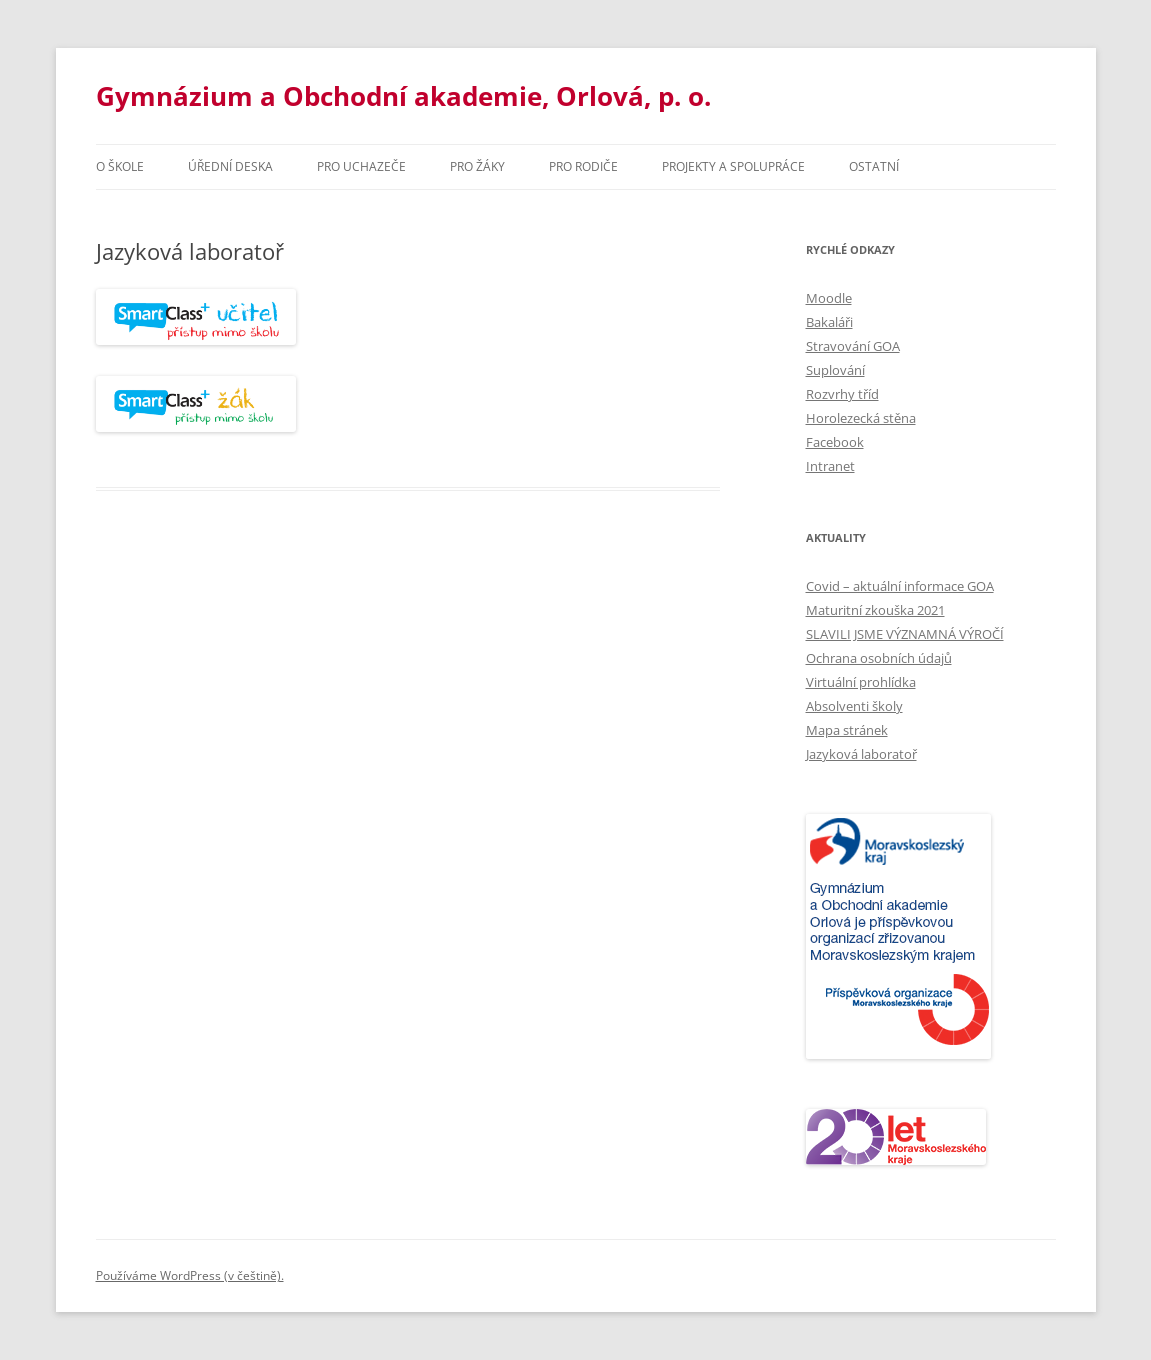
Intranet (830, 466)
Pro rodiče (583, 166)
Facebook (835, 442)
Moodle (829, 298)
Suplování (835, 370)
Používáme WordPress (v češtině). (190, 1275)
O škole (120, 166)
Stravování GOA (853, 346)
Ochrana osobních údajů (879, 658)
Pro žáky (477, 166)
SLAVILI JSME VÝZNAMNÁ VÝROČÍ (905, 634)
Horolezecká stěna (861, 418)
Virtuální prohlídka (861, 682)
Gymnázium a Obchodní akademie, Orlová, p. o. (403, 96)
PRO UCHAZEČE (361, 166)
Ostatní (874, 166)
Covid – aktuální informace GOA (900, 586)
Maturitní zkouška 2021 (875, 610)
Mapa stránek (847, 730)
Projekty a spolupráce (733, 166)
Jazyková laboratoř (861, 754)
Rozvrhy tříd (842, 394)
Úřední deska (230, 166)
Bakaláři (829, 322)
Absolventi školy (854, 706)
